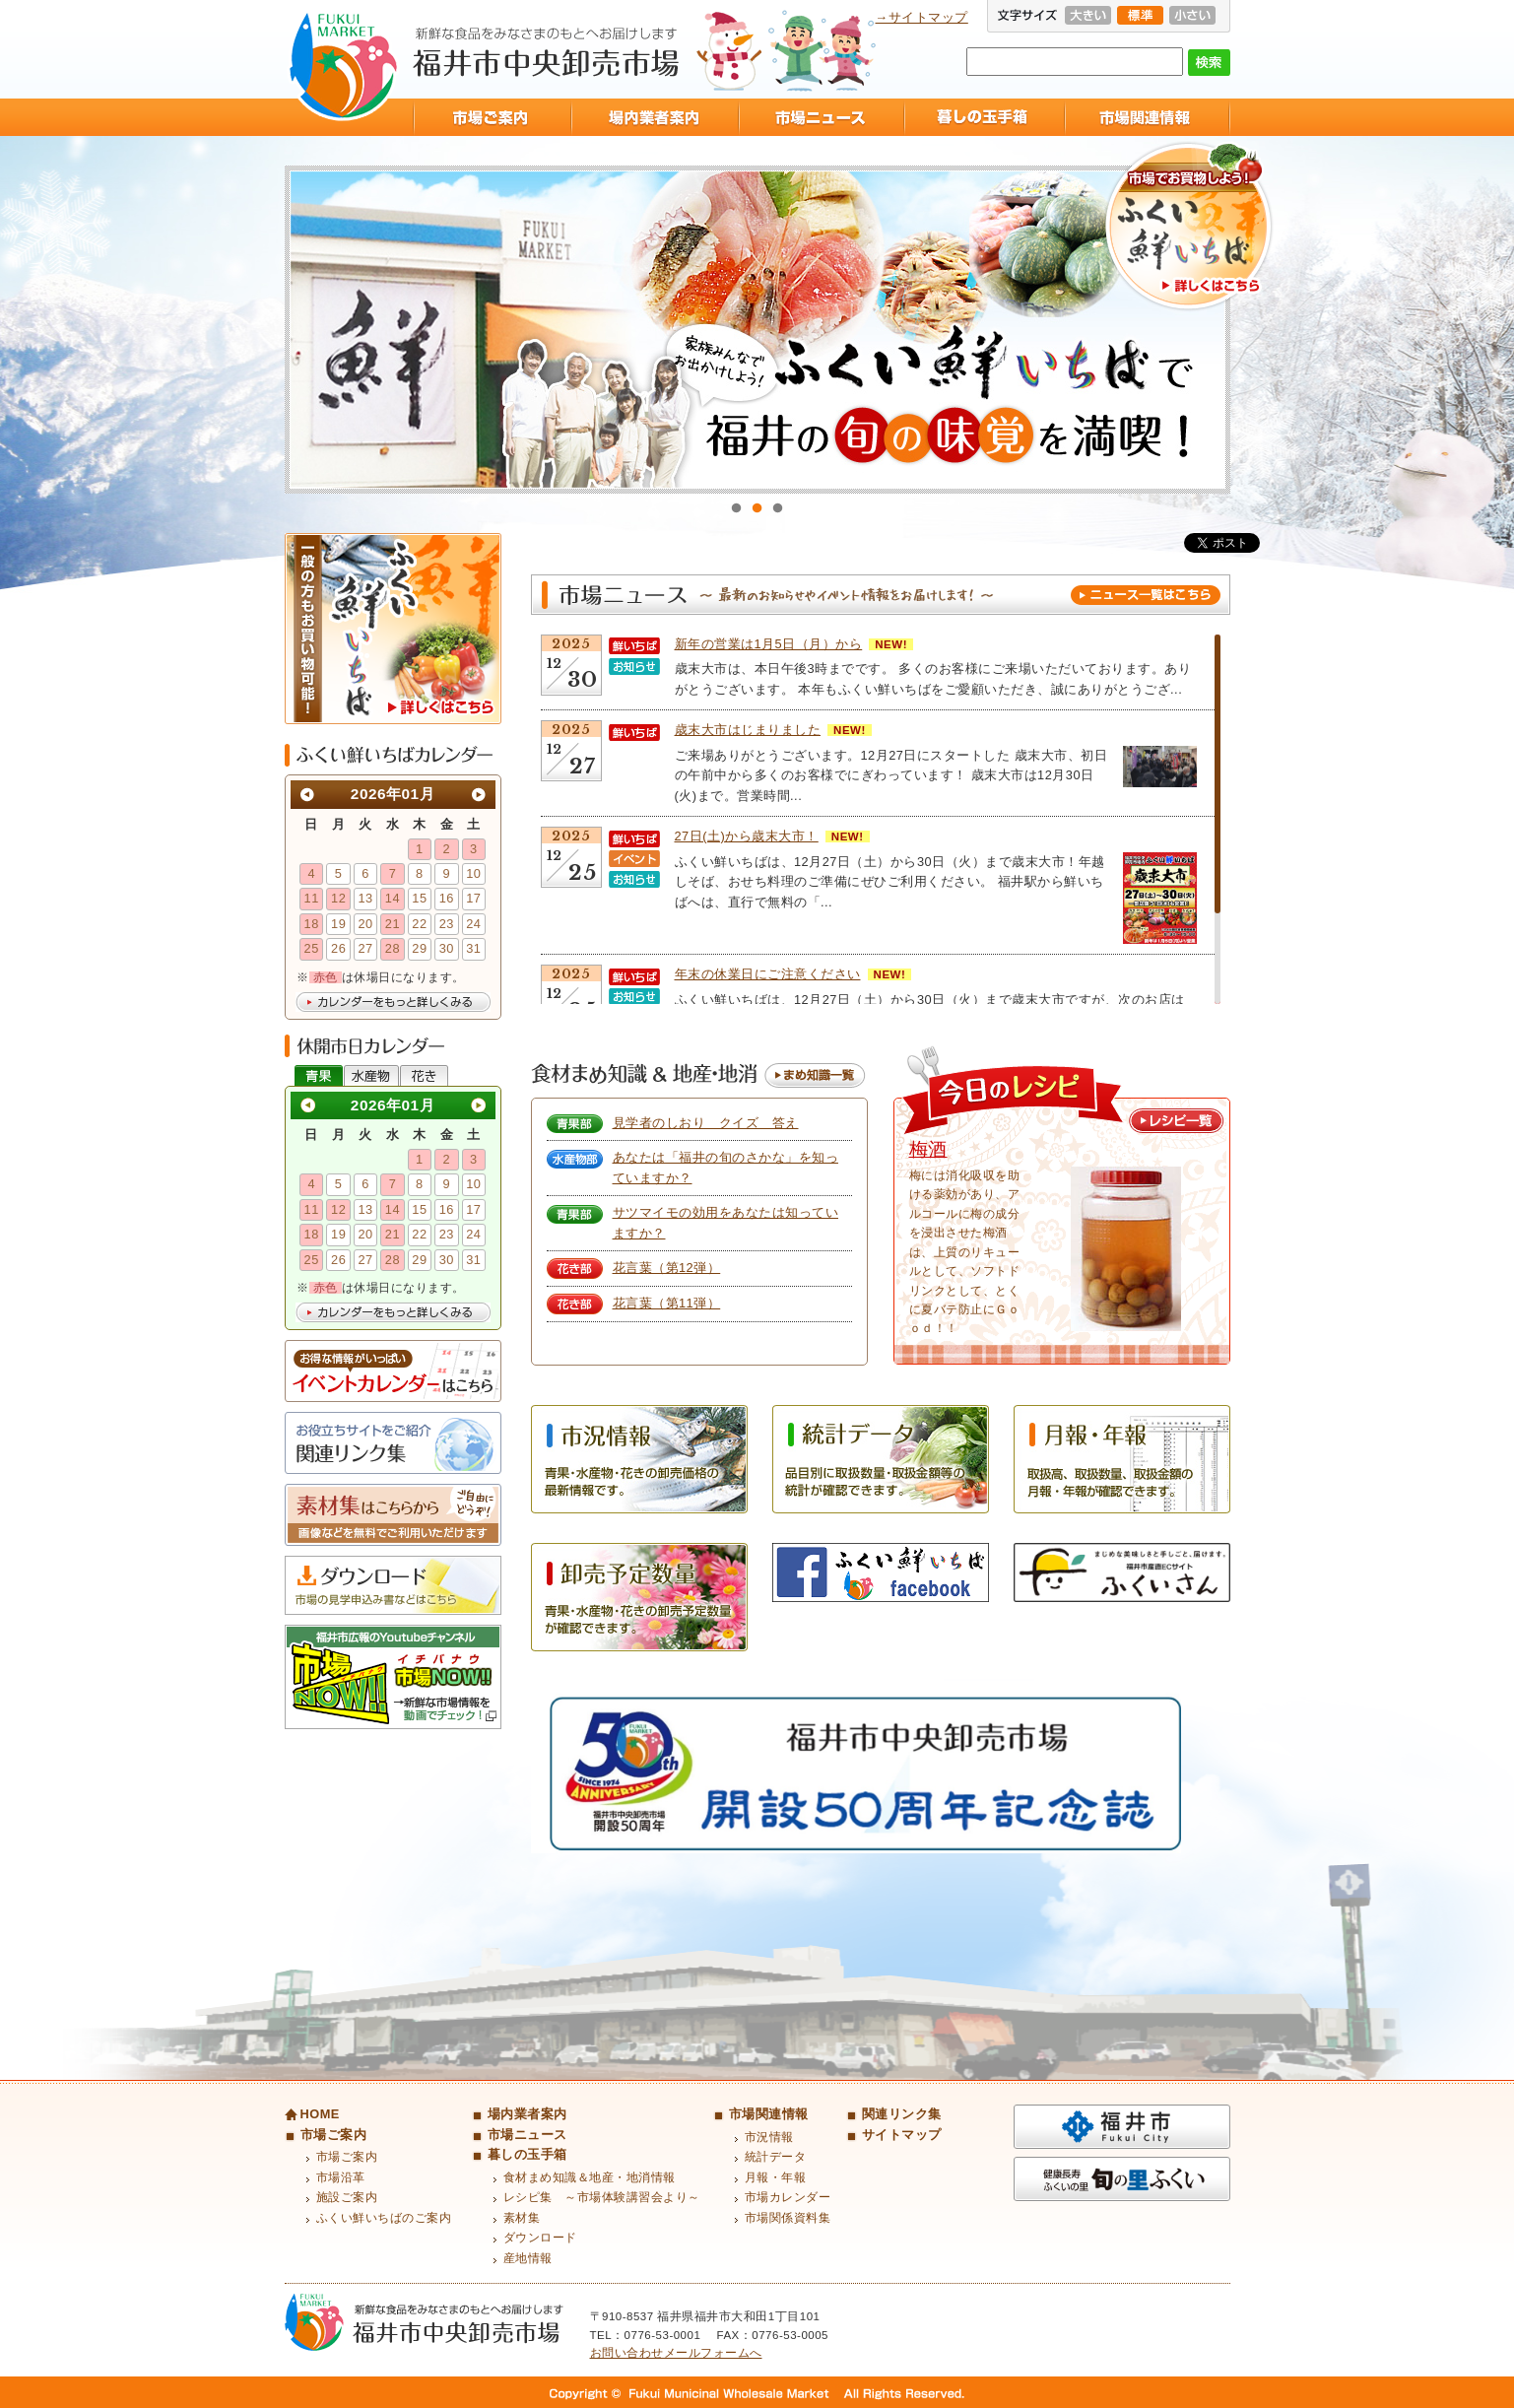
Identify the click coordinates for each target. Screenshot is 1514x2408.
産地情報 (528, 2258)
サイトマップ (902, 2134)
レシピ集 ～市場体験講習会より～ (601, 2197)
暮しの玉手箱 (983, 117)
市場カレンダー (788, 2197)
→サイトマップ (922, 17)
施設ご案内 (347, 2197)
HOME (320, 2114)
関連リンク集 (902, 2114)
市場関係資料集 (788, 2218)
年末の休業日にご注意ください (768, 974)
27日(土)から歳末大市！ (747, 836)
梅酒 (928, 1149)
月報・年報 (776, 2177)
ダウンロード (540, 2237)
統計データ (776, 2157)
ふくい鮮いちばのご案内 (384, 2218)
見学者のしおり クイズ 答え (706, 1122)
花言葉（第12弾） (667, 1267)
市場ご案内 (491, 117)
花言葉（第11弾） (667, 1303)
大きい (1088, 15)
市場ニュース (820, 117)
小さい (1192, 15)
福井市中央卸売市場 (343, 65)
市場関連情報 (1147, 117)
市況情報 (769, 2137)
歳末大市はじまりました (748, 729)
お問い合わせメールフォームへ (676, 2353)
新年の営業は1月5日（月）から (769, 643)
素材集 (522, 2218)
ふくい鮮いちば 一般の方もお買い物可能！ (393, 628)
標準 (1140, 15)
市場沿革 (340, 2177)
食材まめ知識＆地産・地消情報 (589, 2177)
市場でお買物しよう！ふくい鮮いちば (1188, 227)
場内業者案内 (654, 117)
